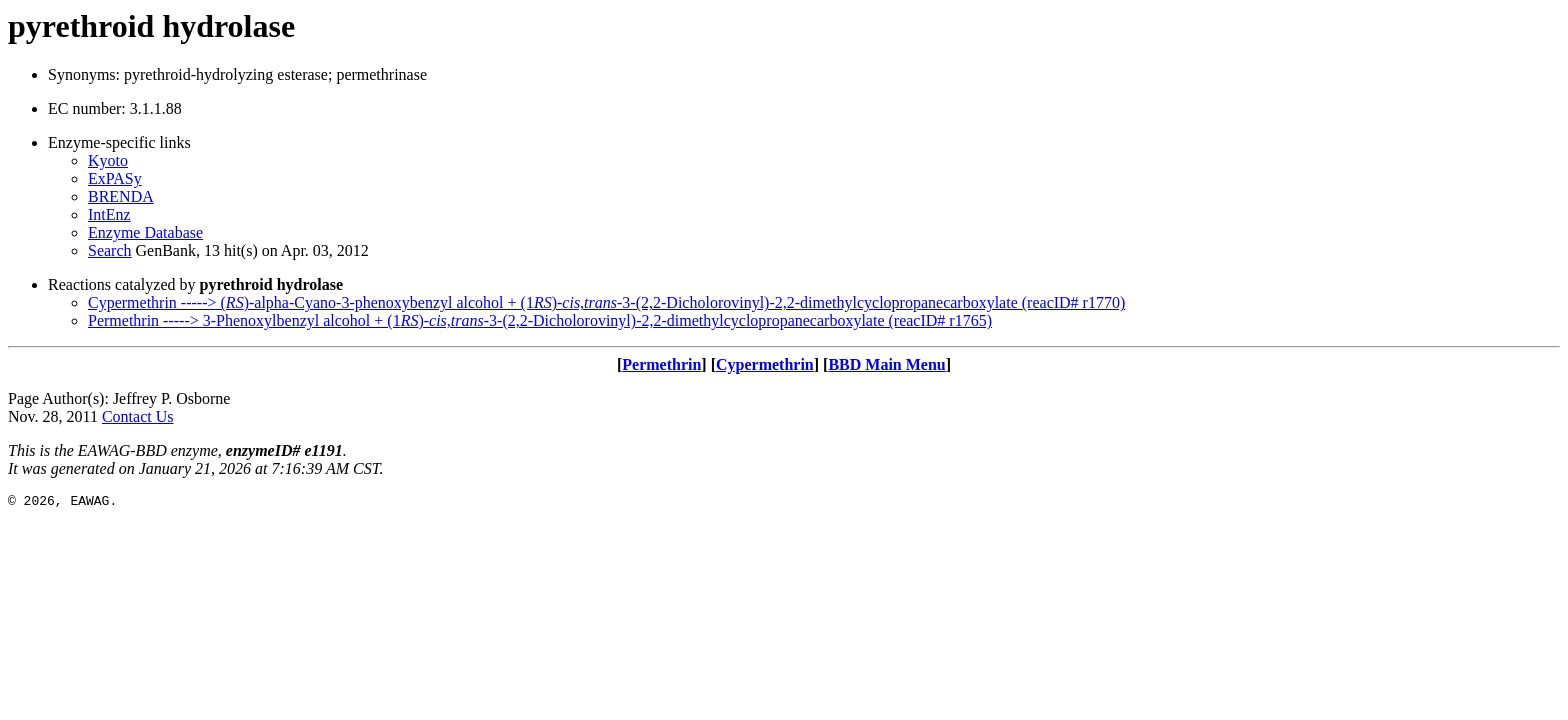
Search (110, 250)
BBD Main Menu (886, 364)
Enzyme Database (145, 232)
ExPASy (115, 178)
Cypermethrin (765, 364)
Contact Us (138, 416)
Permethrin (661, 364)
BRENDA (121, 196)
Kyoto (108, 160)
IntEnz (109, 214)
